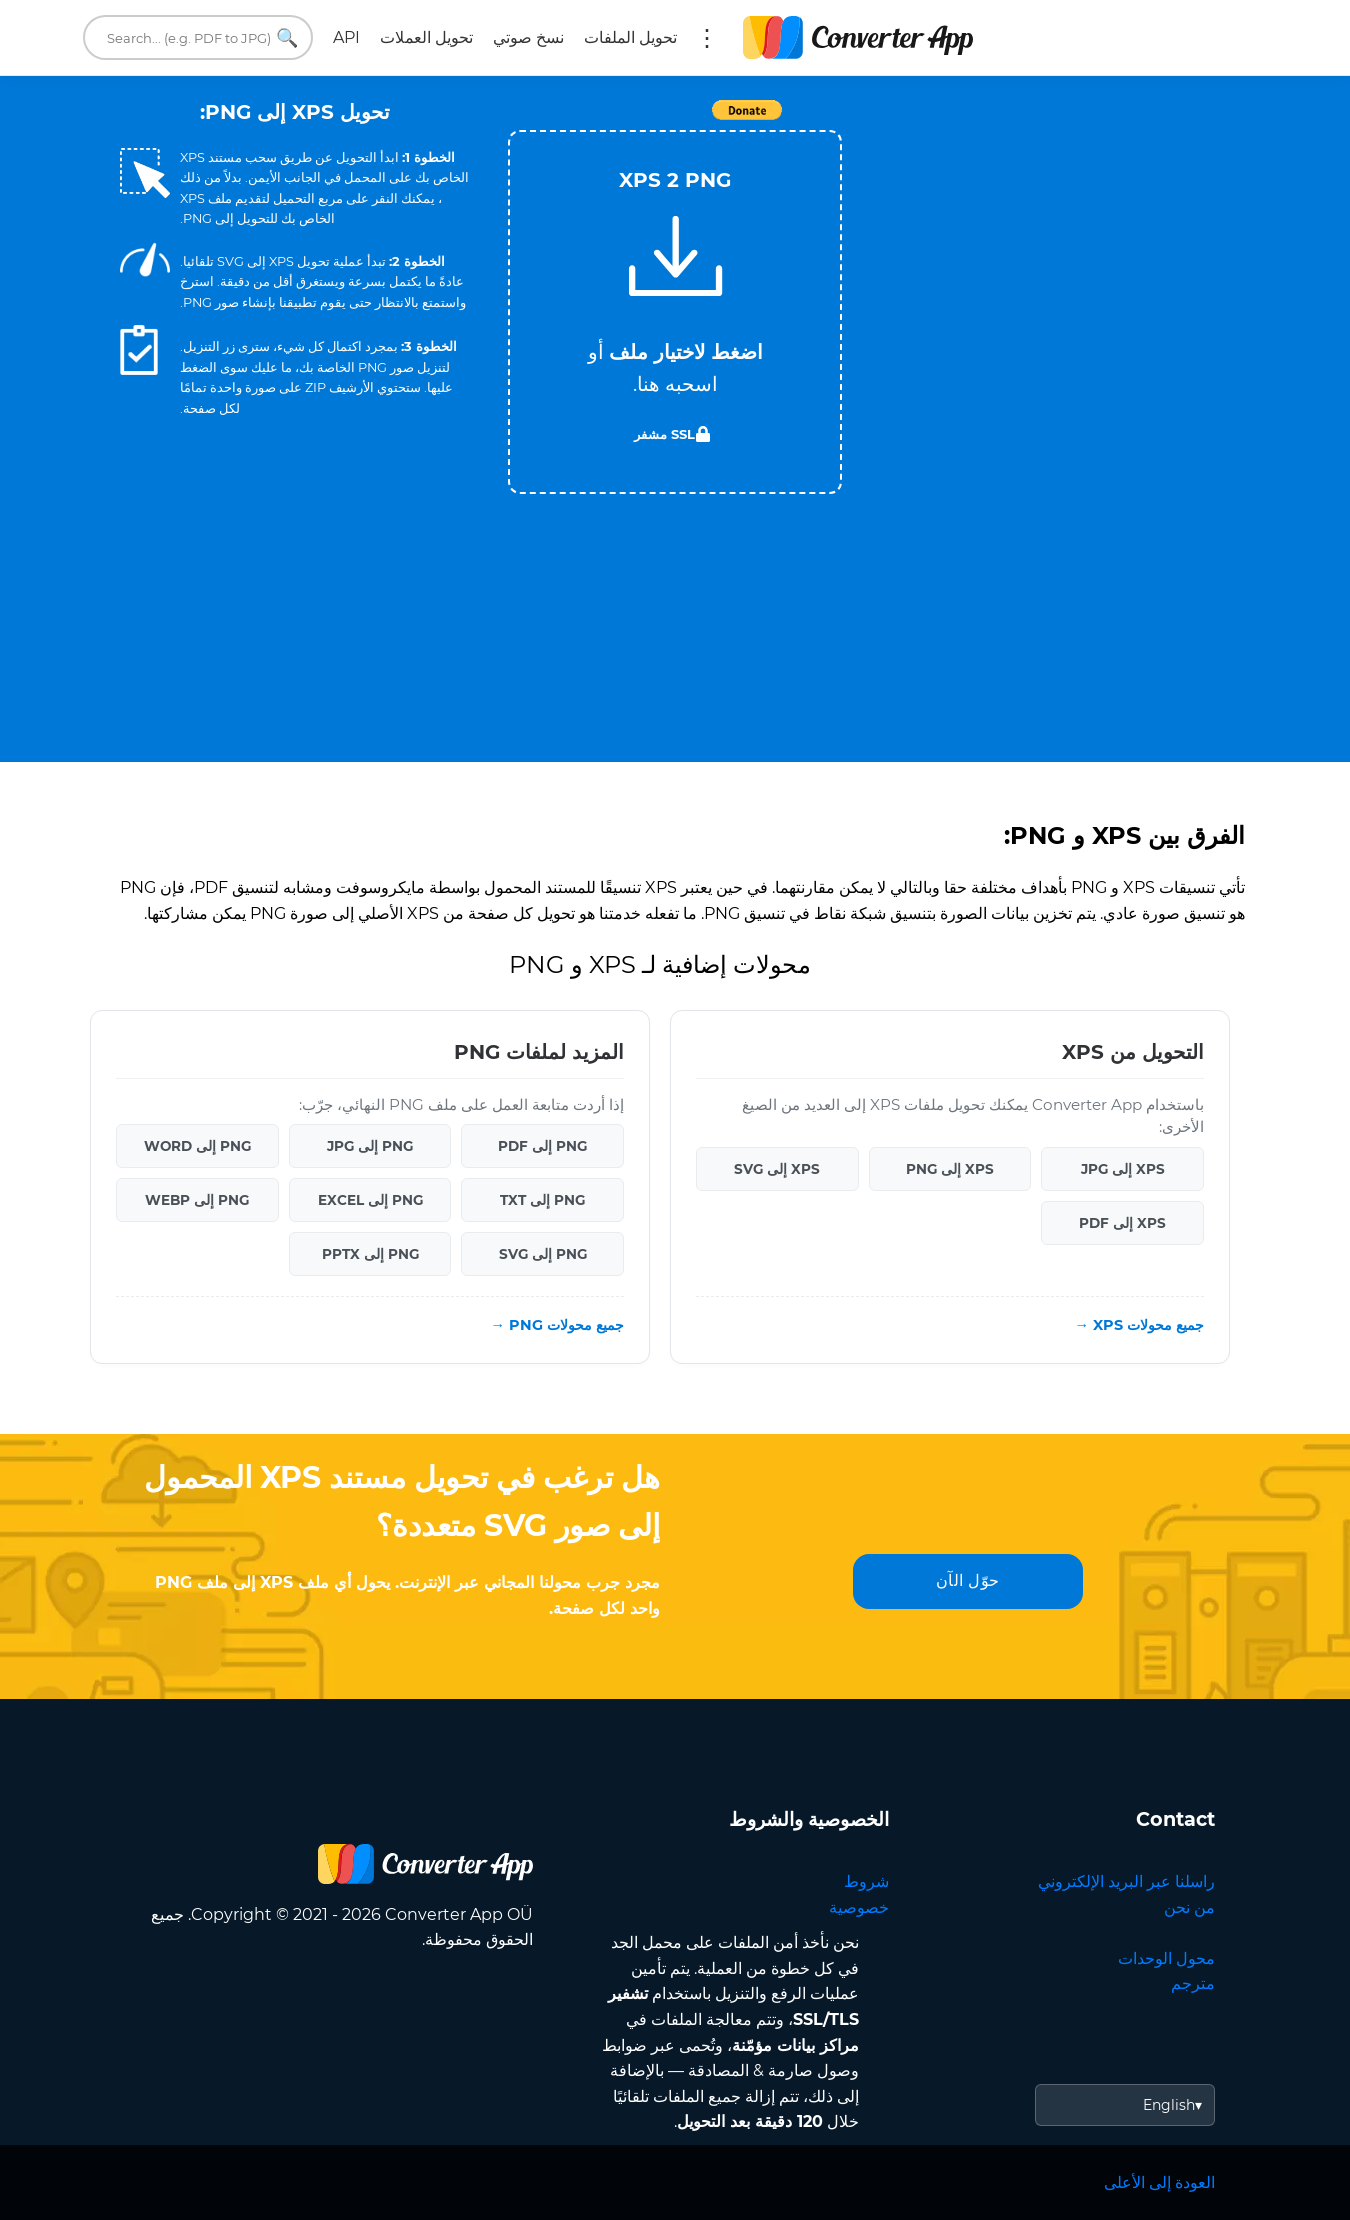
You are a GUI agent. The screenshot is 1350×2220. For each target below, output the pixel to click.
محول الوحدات (1166, 1958)
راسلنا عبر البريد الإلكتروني (1126, 1881)
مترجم (1193, 1983)
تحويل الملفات (630, 37)
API (346, 37)
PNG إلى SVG (543, 1254)
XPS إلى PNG (950, 1169)
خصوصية (859, 1907)
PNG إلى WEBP (197, 1200)
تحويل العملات (426, 37)
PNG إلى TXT (542, 1200)
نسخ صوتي (528, 37)
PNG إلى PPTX (370, 1254)
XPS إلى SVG (777, 1169)
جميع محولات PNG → (557, 1325)
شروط (866, 1881)
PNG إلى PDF (542, 1146)
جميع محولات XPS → (1139, 1325)
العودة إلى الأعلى (1159, 2182)
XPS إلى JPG (1123, 1169)
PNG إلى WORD (197, 1146)
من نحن (1189, 1907)
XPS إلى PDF (1122, 1223)
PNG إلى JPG (370, 1146)
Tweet (560, 120)
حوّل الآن (968, 1580)
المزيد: (707, 38)
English (1169, 2105)
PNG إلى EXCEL (370, 1200)
